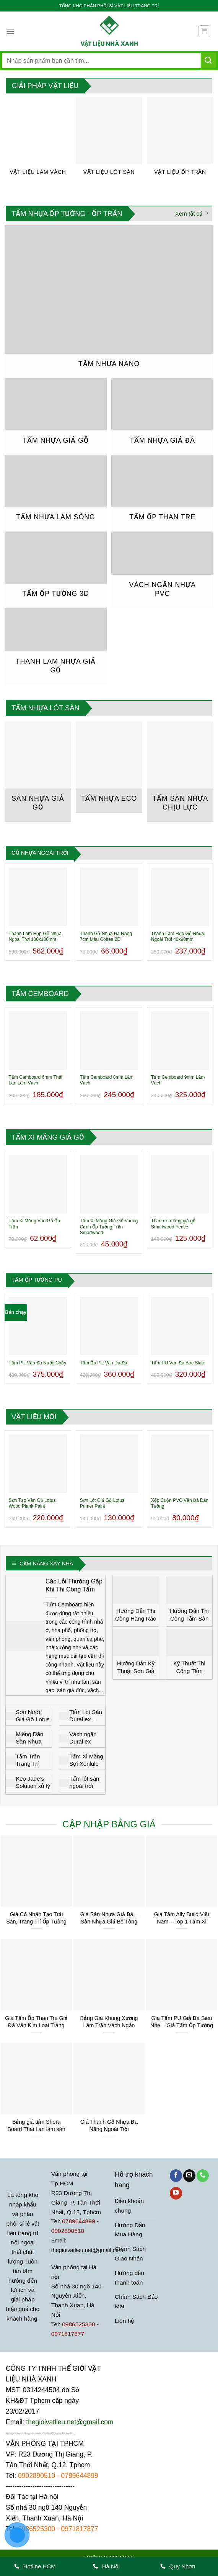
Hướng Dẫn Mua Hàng (130, 2230)
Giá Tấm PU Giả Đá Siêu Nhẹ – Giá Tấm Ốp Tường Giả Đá (181, 2025)
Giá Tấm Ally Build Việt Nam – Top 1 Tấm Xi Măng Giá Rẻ (182, 1921)
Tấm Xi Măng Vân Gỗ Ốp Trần (34, 1224)
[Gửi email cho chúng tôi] (189, 2175)
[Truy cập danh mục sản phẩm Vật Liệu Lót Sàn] (109, 140)
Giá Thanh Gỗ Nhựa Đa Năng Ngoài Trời (109, 2125)
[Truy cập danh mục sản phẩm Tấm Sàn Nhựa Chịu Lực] (180, 771)
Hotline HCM (35, 2566)
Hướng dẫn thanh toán (129, 2278)
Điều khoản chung (129, 2206)
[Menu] (10, 31)
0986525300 (36, 2529)
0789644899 (79, 2476)
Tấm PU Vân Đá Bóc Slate (178, 1363)
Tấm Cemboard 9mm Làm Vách (178, 1080)
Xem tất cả (191, 213)
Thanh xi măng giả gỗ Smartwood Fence (173, 1224)
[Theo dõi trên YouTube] (176, 2193)
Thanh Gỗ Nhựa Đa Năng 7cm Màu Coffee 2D (106, 936)
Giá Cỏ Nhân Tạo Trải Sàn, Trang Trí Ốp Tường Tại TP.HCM (36, 1921)
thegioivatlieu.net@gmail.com (87, 2250)
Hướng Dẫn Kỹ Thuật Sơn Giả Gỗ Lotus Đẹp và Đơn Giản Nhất (135, 1675)
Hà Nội (106, 2566)
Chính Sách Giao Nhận (130, 2254)
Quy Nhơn (177, 2566)
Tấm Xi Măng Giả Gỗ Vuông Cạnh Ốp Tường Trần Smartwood (109, 1226)
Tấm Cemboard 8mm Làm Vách (106, 1080)
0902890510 (36, 2476)
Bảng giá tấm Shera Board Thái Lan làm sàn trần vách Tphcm (36, 2129)
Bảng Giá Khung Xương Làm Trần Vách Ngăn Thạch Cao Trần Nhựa (109, 2025)
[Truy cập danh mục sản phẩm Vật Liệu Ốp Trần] (180, 140)
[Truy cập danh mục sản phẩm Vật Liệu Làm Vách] (38, 140)
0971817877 (79, 2529)
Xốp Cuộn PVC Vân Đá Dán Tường (179, 1503)
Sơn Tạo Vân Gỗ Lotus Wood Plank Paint (32, 1503)
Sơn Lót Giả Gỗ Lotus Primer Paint (102, 1503)
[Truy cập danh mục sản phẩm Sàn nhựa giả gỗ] (38, 771)
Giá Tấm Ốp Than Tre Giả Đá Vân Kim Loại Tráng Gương (36, 2025)
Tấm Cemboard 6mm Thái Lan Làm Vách (35, 1080)
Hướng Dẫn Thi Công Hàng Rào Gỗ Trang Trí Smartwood (135, 1622)
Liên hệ (124, 2321)
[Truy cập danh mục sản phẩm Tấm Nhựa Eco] (109, 767)
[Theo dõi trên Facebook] (176, 2175)
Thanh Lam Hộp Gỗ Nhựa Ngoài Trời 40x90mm (177, 936)
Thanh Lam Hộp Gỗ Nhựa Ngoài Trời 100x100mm (35, 936)
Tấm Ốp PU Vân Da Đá (103, 1363)
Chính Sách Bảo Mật (136, 2301)
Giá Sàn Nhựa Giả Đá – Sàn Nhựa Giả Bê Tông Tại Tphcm (109, 1921)
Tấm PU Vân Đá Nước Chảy (38, 1363)
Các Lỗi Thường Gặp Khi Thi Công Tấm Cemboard (74, 1589)
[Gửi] (208, 60)
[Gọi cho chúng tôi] (203, 2175)
